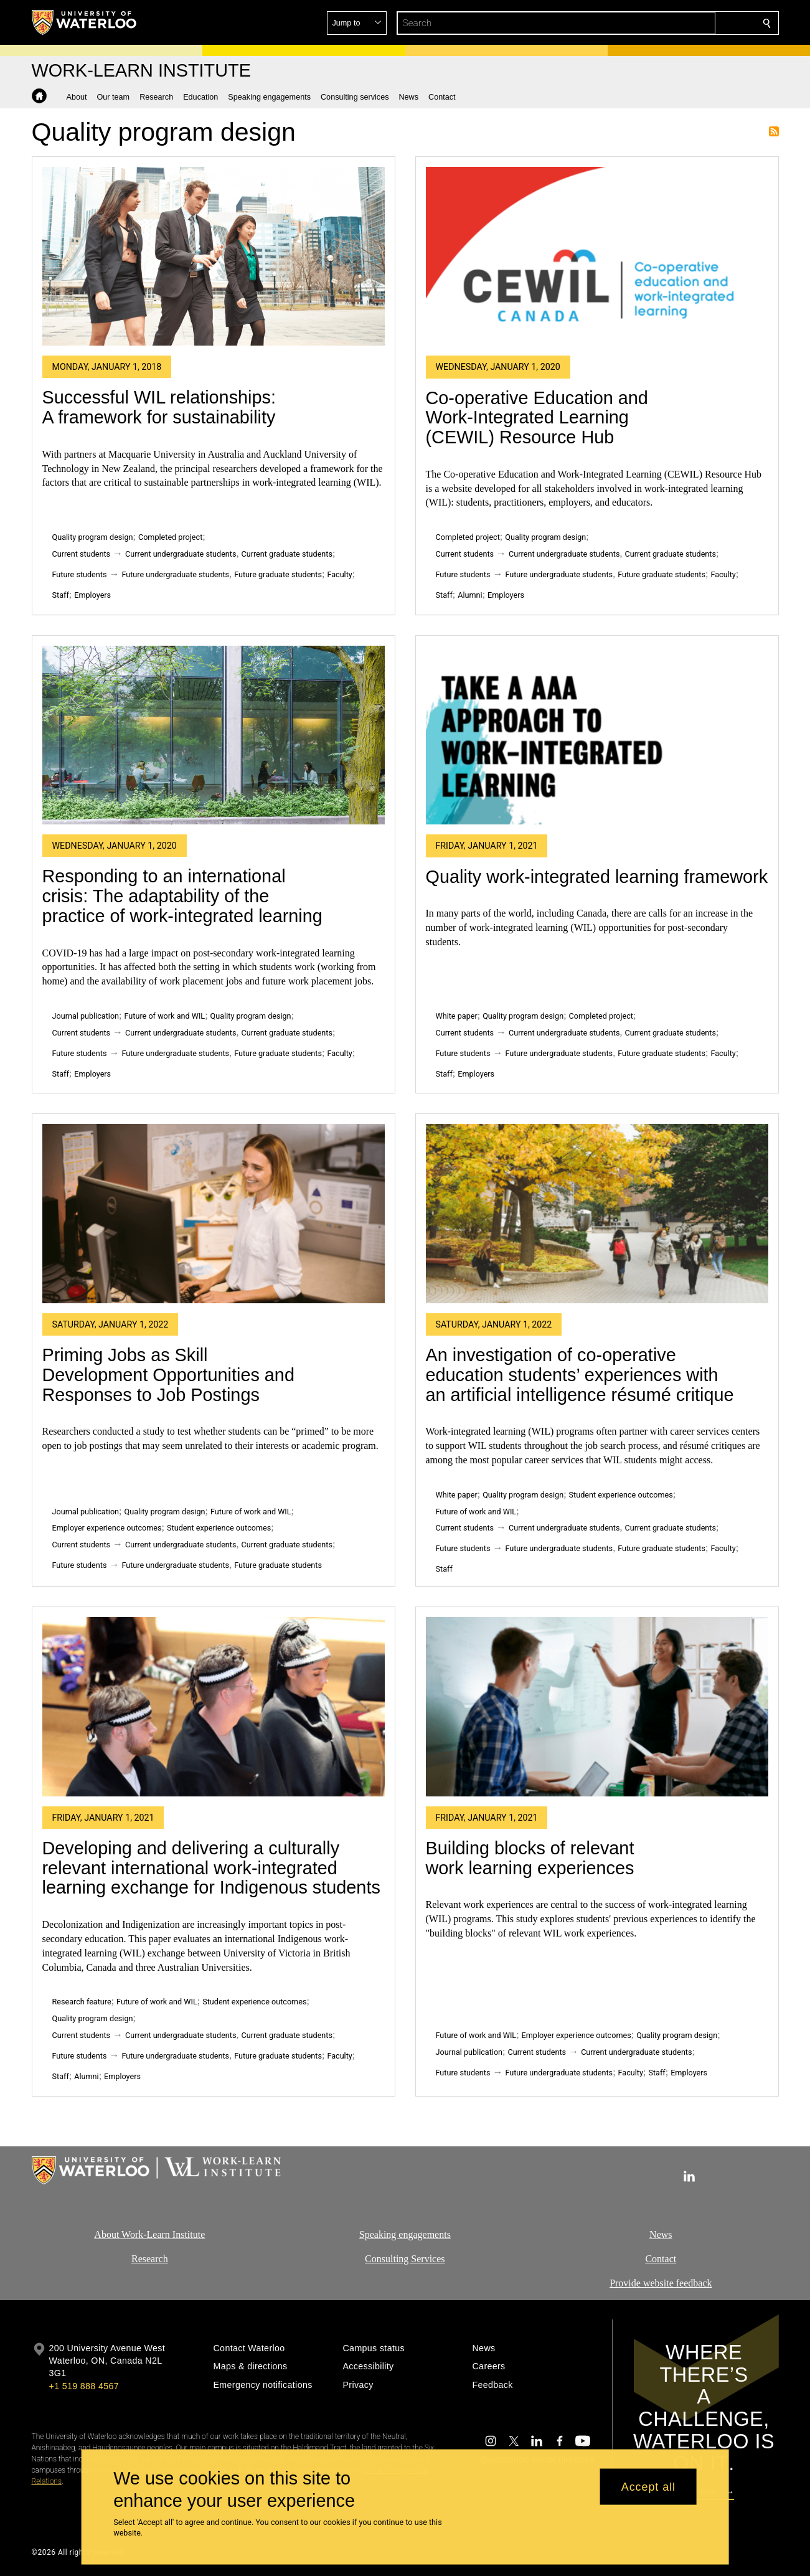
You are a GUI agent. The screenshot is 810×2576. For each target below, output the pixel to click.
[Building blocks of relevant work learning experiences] (597, 1706)
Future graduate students (278, 574)
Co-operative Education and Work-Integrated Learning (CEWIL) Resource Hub (537, 417)
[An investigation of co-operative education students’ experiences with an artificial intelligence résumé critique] (597, 1213)
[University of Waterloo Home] (85, 22)
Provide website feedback (661, 2282)
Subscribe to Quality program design (774, 131)
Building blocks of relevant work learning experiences (530, 1858)
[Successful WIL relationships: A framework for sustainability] (213, 256)
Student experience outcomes (219, 1527)
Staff (60, 595)
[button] (677, 23)
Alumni (470, 595)
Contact (660, 2258)
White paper (457, 1016)
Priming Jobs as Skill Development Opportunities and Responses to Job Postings (168, 1374)
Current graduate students (286, 554)
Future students (79, 574)
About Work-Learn (132, 2234)
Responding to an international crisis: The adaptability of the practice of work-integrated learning (182, 895)
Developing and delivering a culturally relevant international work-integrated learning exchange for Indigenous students (211, 1867)
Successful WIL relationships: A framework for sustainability (159, 407)
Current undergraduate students (180, 554)
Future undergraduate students (175, 574)
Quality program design (92, 537)
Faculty (339, 574)
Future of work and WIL (165, 1016)
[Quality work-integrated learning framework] (597, 735)
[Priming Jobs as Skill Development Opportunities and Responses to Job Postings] (213, 1213)
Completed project (170, 537)
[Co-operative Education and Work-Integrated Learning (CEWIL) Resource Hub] (597, 256)
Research (149, 2258)
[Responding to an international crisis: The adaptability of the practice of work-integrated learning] (213, 735)
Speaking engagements (405, 2234)
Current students (81, 554)
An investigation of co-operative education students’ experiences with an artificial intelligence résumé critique (580, 1374)
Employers (92, 595)
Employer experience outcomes (107, 1527)
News (660, 2234)
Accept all (648, 2486)
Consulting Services (405, 2258)
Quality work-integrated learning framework (597, 877)
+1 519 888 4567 (84, 2386)
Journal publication (86, 1016)
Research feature (81, 2001)
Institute (186, 2234)
